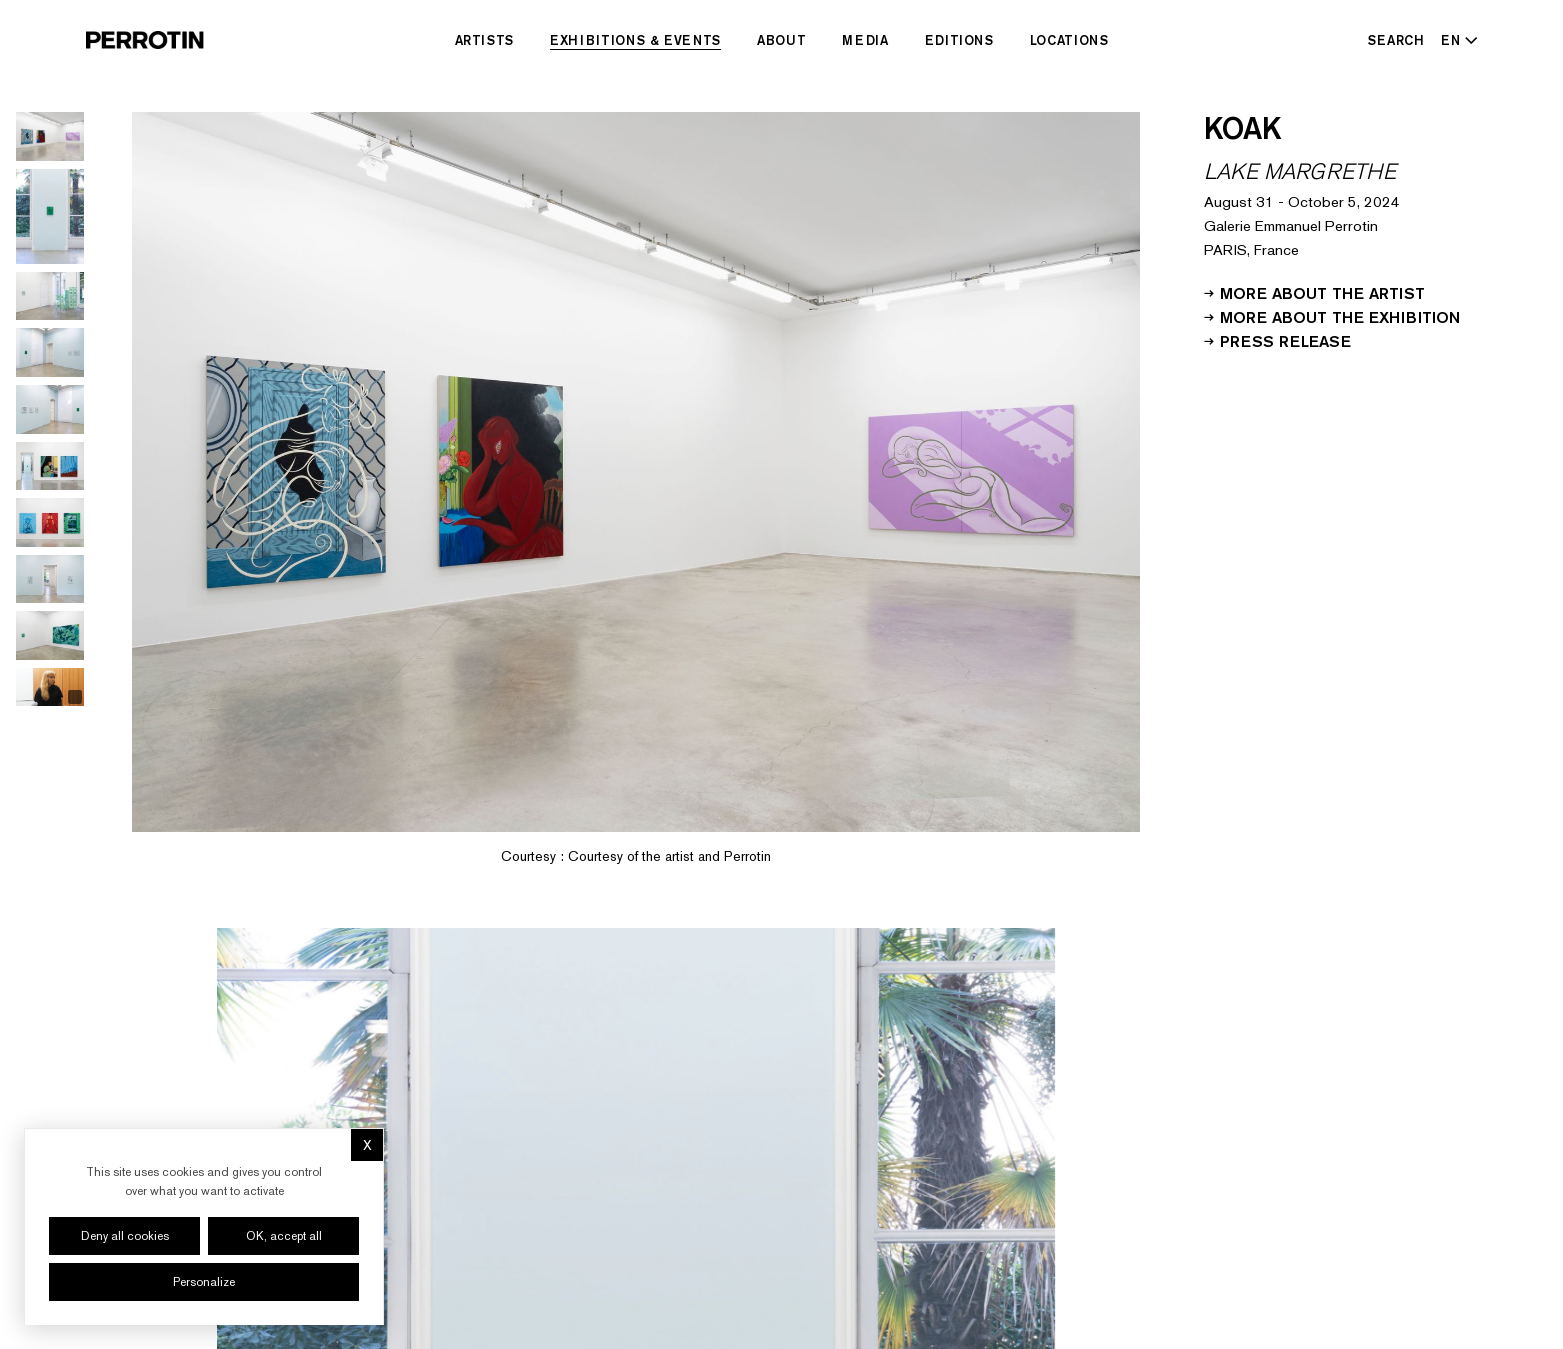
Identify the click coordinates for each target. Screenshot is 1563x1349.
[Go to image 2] (50, 216)
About (781, 40)
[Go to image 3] (50, 296)
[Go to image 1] (50, 136)
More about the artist (1314, 292)
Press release (1277, 340)
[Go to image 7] (50, 522)
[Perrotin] (145, 40)
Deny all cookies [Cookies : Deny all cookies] (125, 1236)
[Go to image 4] (50, 352)
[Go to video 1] (50, 687)
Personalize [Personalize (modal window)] (204, 1282)
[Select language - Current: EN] (1455, 40)
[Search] (1396, 40)
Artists (485, 40)
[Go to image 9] (50, 635)
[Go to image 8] (50, 579)
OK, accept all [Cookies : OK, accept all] (284, 1236)
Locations (1069, 40)
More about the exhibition (1332, 316)
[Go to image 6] (50, 466)
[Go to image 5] (50, 409)
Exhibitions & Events (635, 40)
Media (865, 40)
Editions (959, 40)
